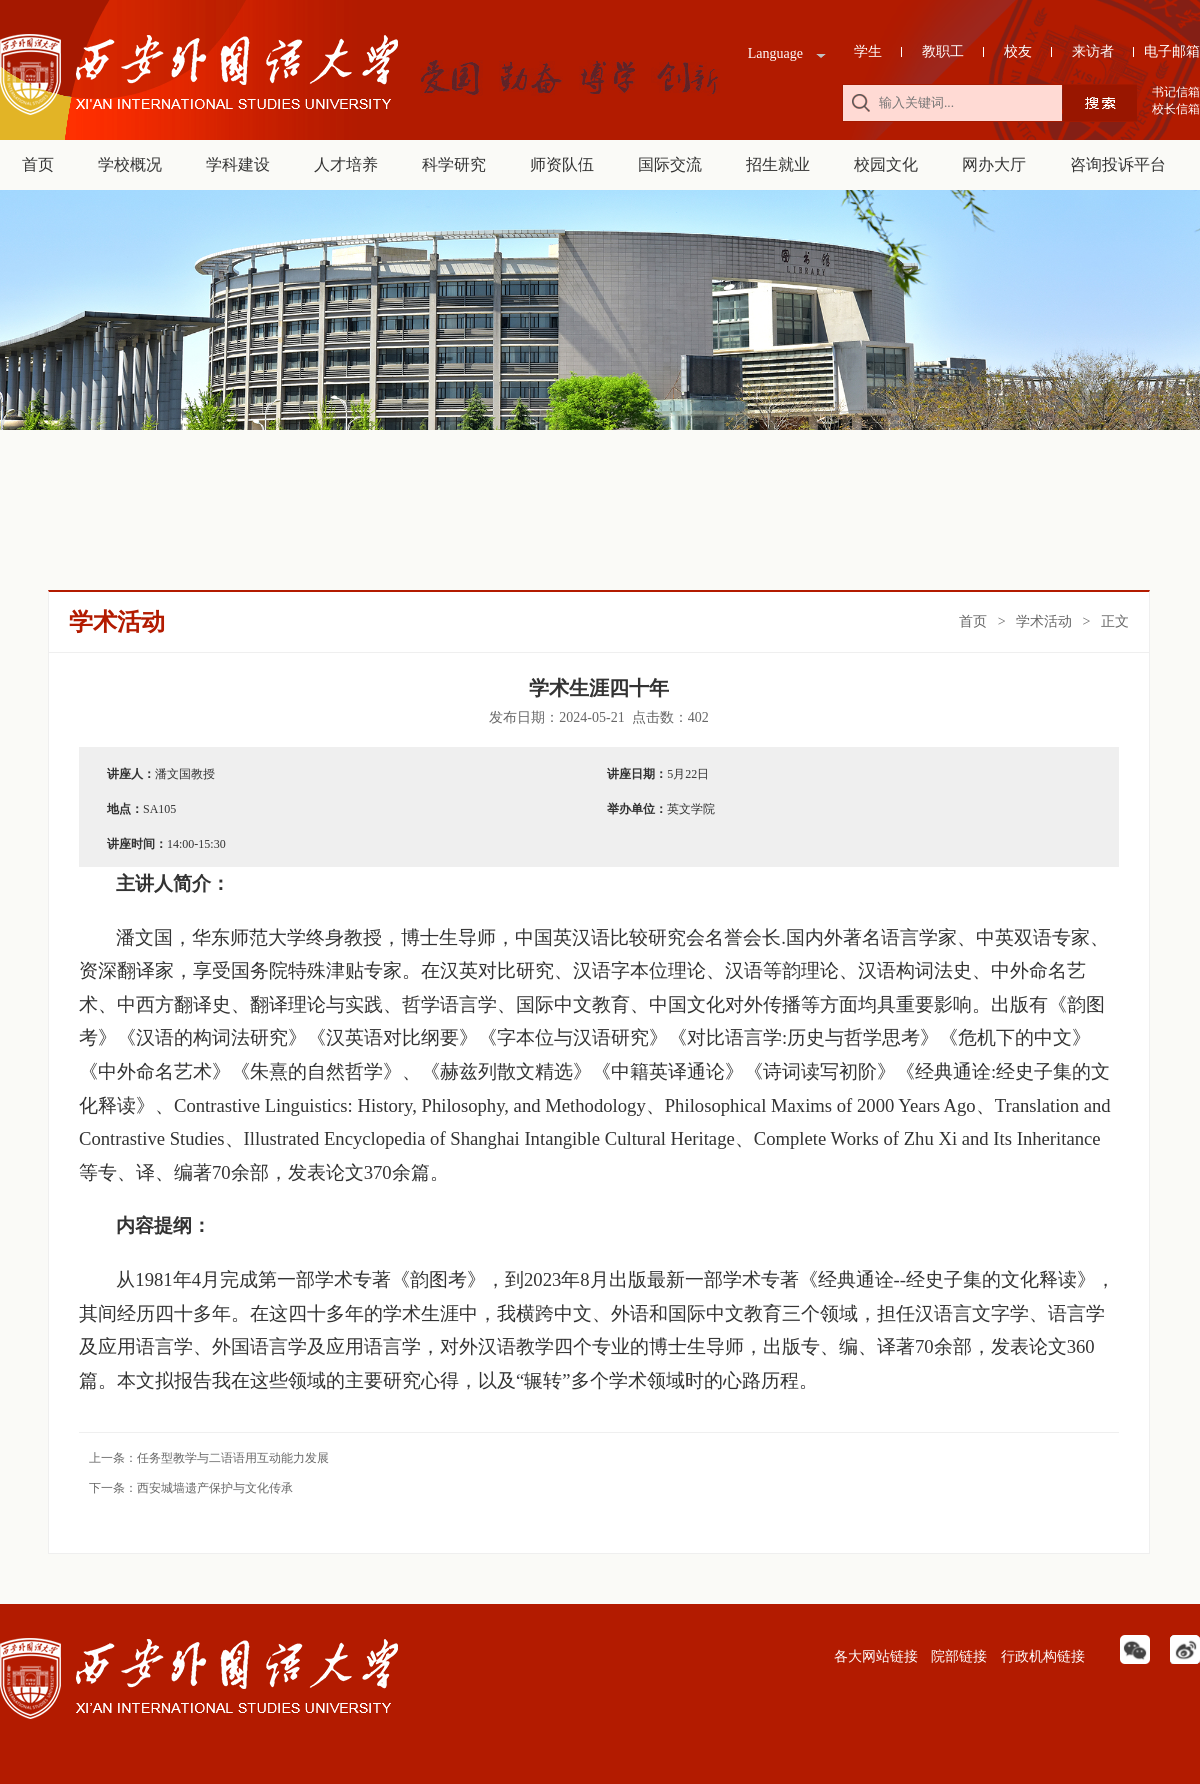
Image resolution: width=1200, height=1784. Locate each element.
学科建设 (238, 164)
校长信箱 (1176, 109)
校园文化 (886, 164)
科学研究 (454, 164)
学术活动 (1044, 621)
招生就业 (778, 164)
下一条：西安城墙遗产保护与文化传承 (191, 1488)
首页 (38, 164)
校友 (1018, 51)
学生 (868, 51)
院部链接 (958, 1656)
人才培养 (346, 164)
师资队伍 (562, 164)
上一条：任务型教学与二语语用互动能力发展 (209, 1458)
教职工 (943, 51)
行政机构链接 (1041, 1656)
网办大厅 (994, 164)
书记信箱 (1176, 92)
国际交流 (670, 164)
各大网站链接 (874, 1656)
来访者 (1093, 51)
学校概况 (130, 164)
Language (775, 53)
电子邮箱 (1172, 51)
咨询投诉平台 (1118, 164)
